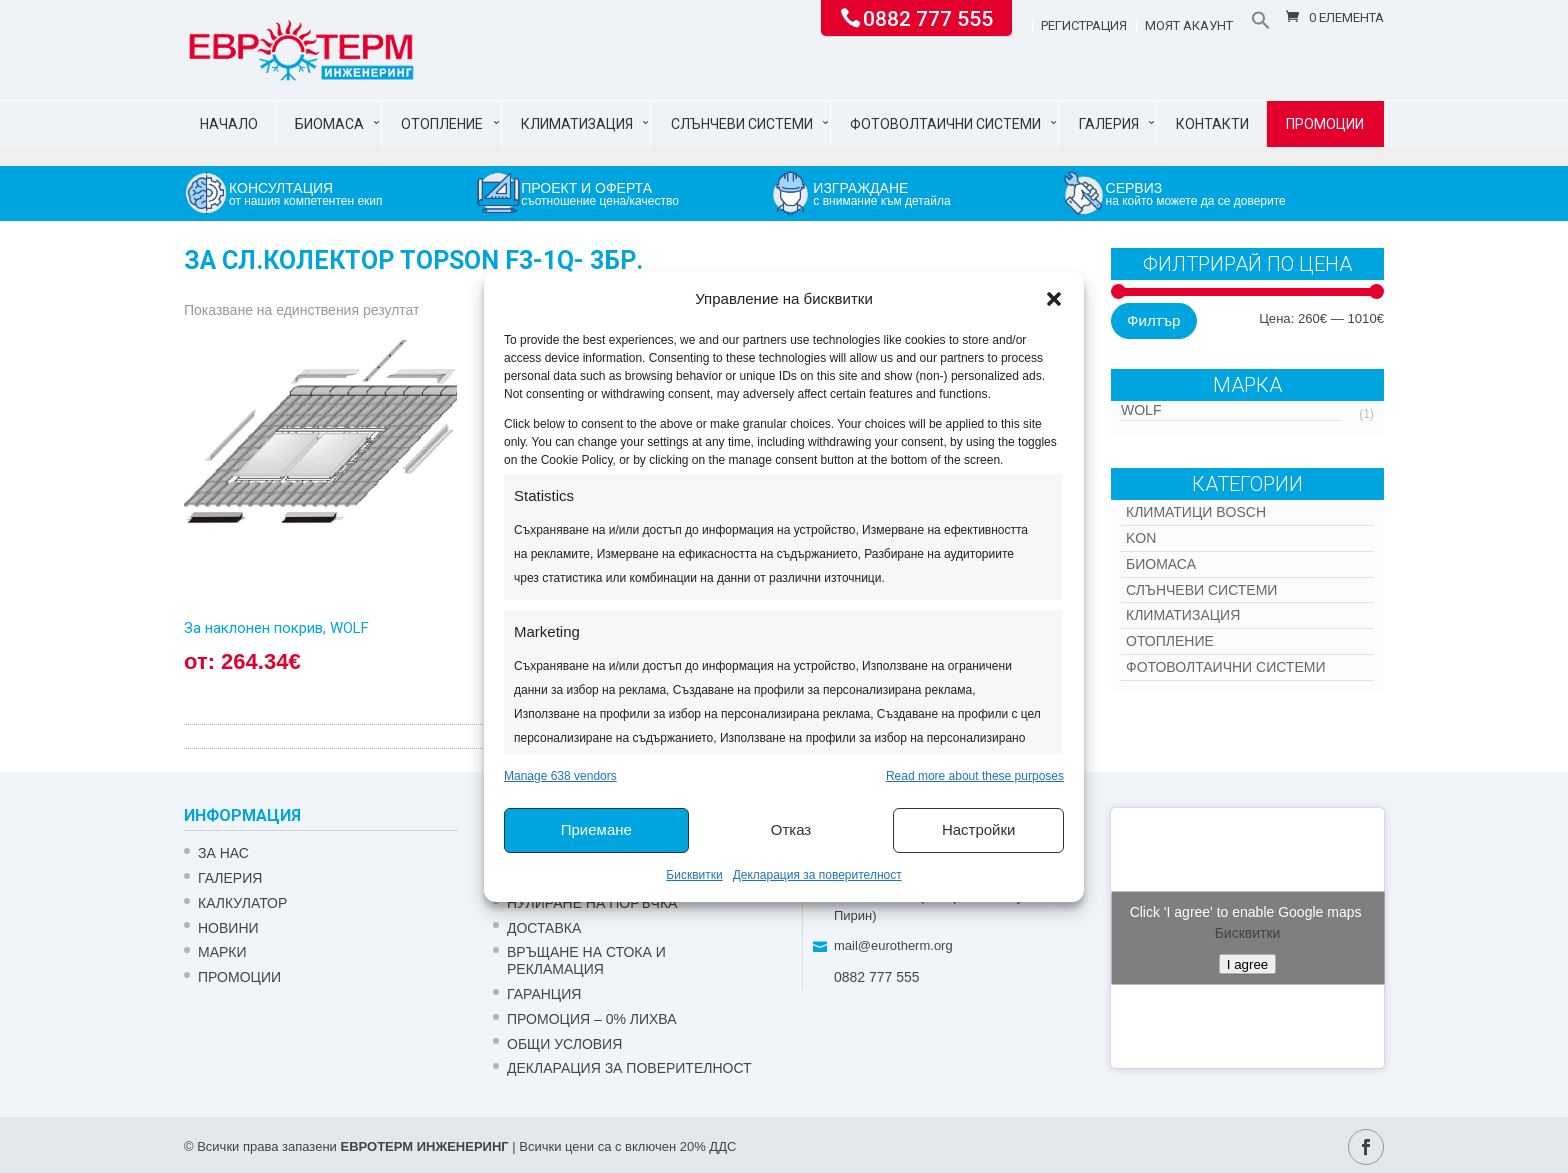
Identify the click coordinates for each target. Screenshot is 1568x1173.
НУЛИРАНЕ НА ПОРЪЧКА (592, 903)
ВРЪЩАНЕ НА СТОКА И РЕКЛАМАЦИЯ (586, 960)
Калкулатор (242, 903)
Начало (229, 124)
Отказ (791, 829)
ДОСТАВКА (544, 928)
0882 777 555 (928, 17)
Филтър (1153, 320)
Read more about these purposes (975, 776)
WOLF (1141, 410)
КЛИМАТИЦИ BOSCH (1196, 512)
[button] (1054, 299)
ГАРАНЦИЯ (544, 994)
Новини (228, 928)
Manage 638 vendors (560, 776)
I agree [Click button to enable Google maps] (1248, 964)
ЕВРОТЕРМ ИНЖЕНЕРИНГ (424, 1146)
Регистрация (1084, 26)
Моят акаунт (1189, 26)
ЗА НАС (223, 853)
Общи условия (564, 1044)
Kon (1141, 538)
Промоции (1325, 124)
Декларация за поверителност (817, 875)
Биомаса (329, 124)
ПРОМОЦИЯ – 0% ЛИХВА (592, 1019)
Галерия (1109, 124)
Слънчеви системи (742, 124)
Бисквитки (694, 875)
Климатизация (577, 124)
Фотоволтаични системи (945, 124)
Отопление (442, 124)
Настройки (979, 829)
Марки (222, 952)
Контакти (1212, 124)
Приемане (596, 829)
